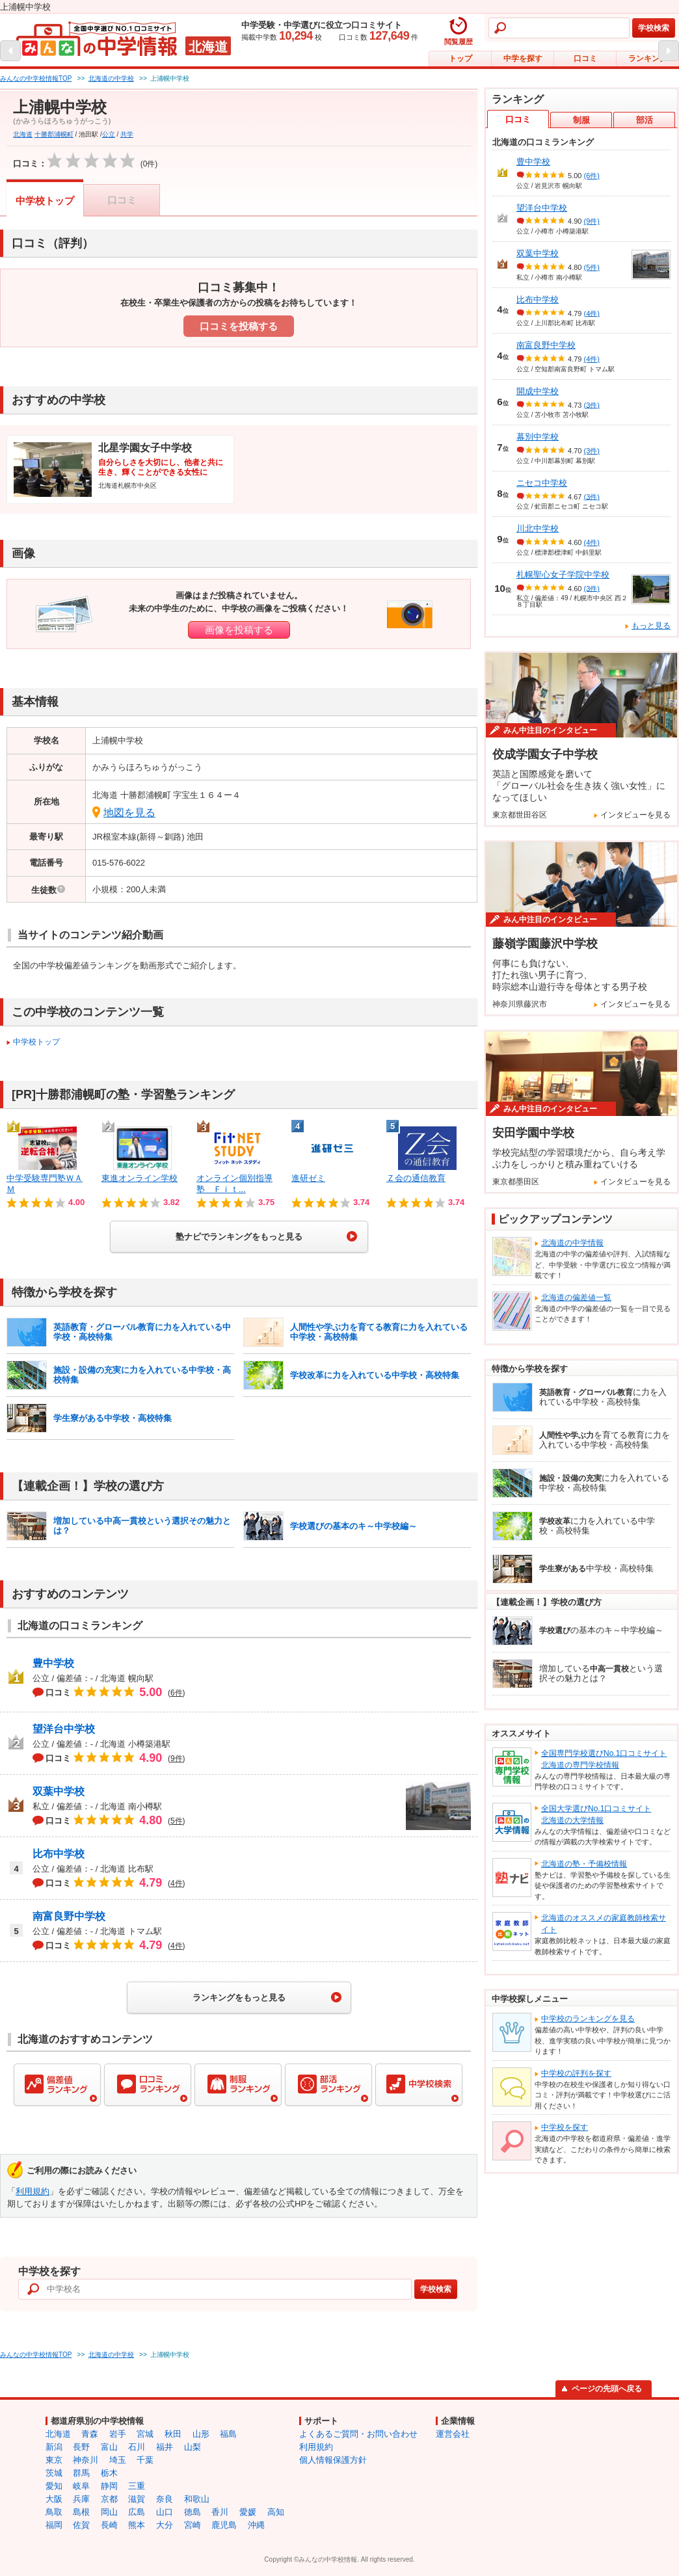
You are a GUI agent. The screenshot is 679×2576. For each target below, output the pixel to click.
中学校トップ (45, 200)
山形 (201, 2434)
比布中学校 (59, 1853)
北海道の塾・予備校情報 (584, 1863)
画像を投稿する (239, 629)
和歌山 (196, 2499)
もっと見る (651, 625)
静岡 (109, 2486)
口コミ (585, 58)
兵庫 (81, 2499)
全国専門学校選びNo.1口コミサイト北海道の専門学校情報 (604, 1759)
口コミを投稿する (239, 326)
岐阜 (81, 2486)
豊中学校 (53, 1663)
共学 (126, 134)
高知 (275, 2512)
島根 (81, 2512)
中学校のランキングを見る (588, 2018)
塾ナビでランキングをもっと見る (239, 1237)
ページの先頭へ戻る (607, 2388)
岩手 (117, 2434)
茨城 (54, 2473)
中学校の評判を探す (576, 2073)
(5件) (592, 267)
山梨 (192, 2447)
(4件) (592, 313)
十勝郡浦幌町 (53, 134)
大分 (164, 2525)
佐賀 (81, 2525)
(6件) (592, 175)
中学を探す (522, 58)
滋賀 (136, 2499)
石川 (136, 2447)
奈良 (164, 2499)
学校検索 (653, 28)
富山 (109, 2447)
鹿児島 (224, 2525)
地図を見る (129, 812)
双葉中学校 (59, 1791)
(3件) (592, 404)
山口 (164, 2512)
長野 (81, 2447)
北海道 (23, 134)
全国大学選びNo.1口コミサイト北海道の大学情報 (596, 1814)
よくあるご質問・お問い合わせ (358, 2434)
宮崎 (192, 2525)
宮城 (145, 2434)
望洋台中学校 (64, 1728)
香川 (219, 2512)
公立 (108, 134)
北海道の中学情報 (572, 1242)
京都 (109, 2499)
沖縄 (256, 2525)
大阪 (54, 2499)
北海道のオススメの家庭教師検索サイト (603, 1923)
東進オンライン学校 (139, 1178)
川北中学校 (537, 528)
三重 (136, 2486)
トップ (460, 58)
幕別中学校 (537, 437)
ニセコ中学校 (541, 483)
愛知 (54, 2486)
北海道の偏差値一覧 (576, 1297)
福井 (164, 2447)
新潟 (54, 2447)
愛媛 (247, 2512)
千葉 (145, 2460)
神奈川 (85, 2460)
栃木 (109, 2473)
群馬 (81, 2473)
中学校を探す (564, 2127)
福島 (228, 2434)
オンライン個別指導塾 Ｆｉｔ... (234, 1183)
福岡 (54, 2525)
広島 (136, 2512)
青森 (89, 2434)
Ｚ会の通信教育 (416, 1178)
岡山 (109, 2512)
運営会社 (453, 2434)
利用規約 (32, 2191)
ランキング (647, 58)
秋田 (173, 2434)
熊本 (136, 2525)
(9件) (592, 221)
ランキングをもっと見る (239, 1997)
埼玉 (117, 2460)
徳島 (192, 2512)
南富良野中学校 (69, 1916)
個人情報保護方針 (333, 2460)
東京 (54, 2460)
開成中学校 (537, 391)
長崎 (109, 2525)
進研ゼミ (308, 1178)
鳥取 (54, 2512)
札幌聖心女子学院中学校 (562, 574)
